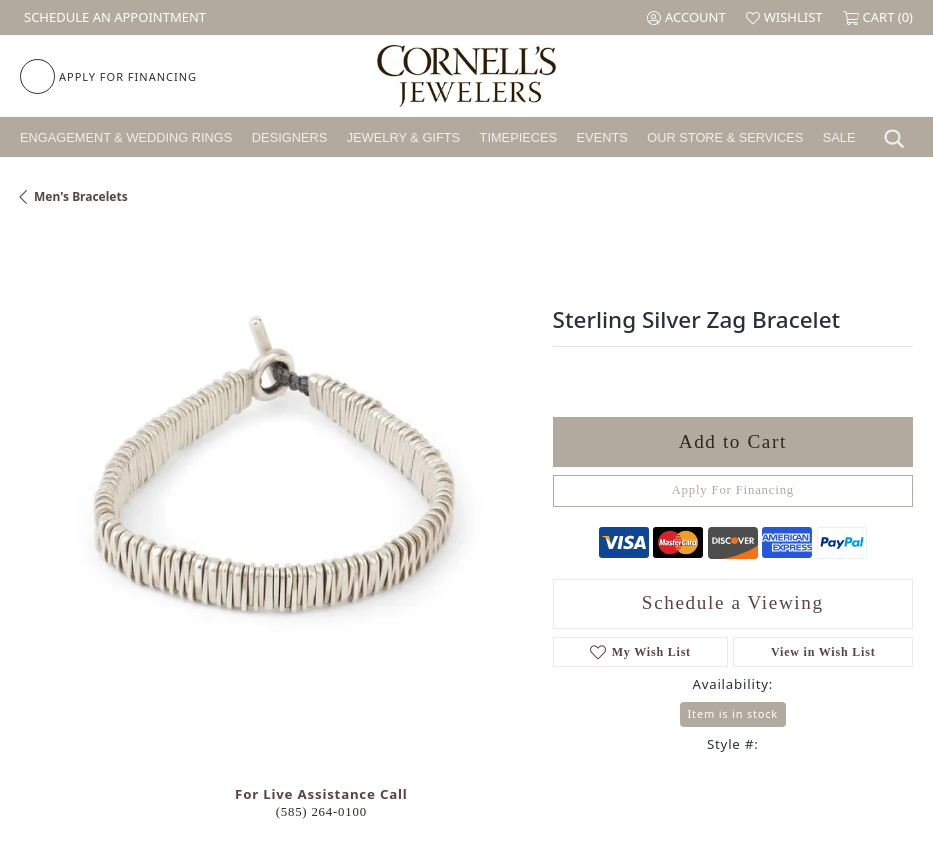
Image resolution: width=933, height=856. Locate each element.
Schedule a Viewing (733, 602)
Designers (289, 137)
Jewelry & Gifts (403, 137)
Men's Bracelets (81, 196)
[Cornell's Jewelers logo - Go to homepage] (466, 76)
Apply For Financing (733, 490)
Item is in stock (733, 713)
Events (602, 137)
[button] (686, 17)
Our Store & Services (725, 137)
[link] (113, 17)
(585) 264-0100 (321, 812)
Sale (839, 137)
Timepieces (519, 137)
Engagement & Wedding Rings (126, 137)
